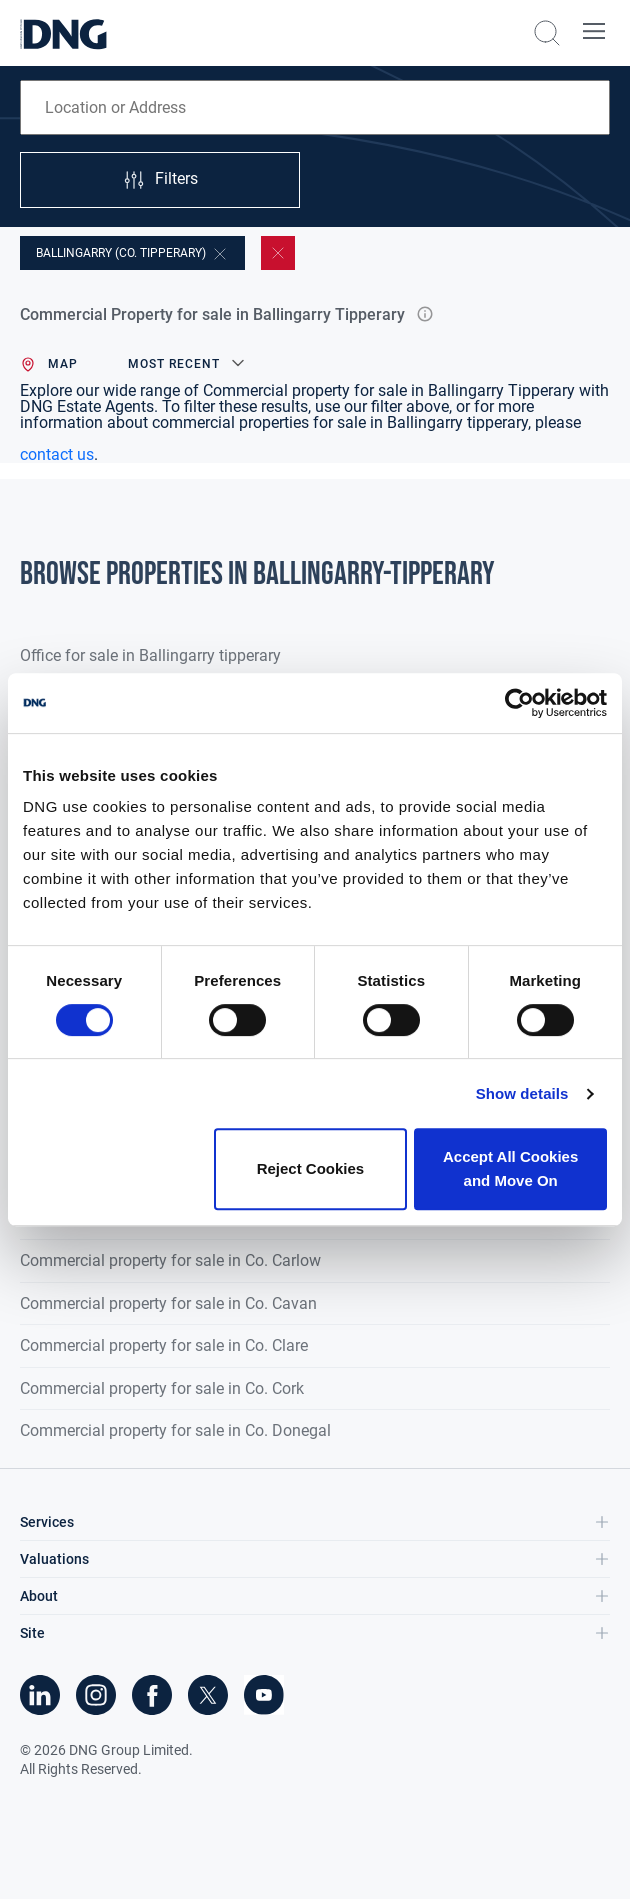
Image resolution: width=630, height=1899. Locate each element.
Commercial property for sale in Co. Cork (162, 1388)
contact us (57, 454)
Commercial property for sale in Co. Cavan (168, 1303)
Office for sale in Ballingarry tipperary (150, 655)
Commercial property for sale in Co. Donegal (175, 1430)
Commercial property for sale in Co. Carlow (170, 1260)
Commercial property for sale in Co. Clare (164, 1345)
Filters (160, 180)
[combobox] (315, 107)
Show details (522, 1093)
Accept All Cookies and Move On (510, 1168)
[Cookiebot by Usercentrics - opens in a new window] (519, 703)
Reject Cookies (311, 1168)
